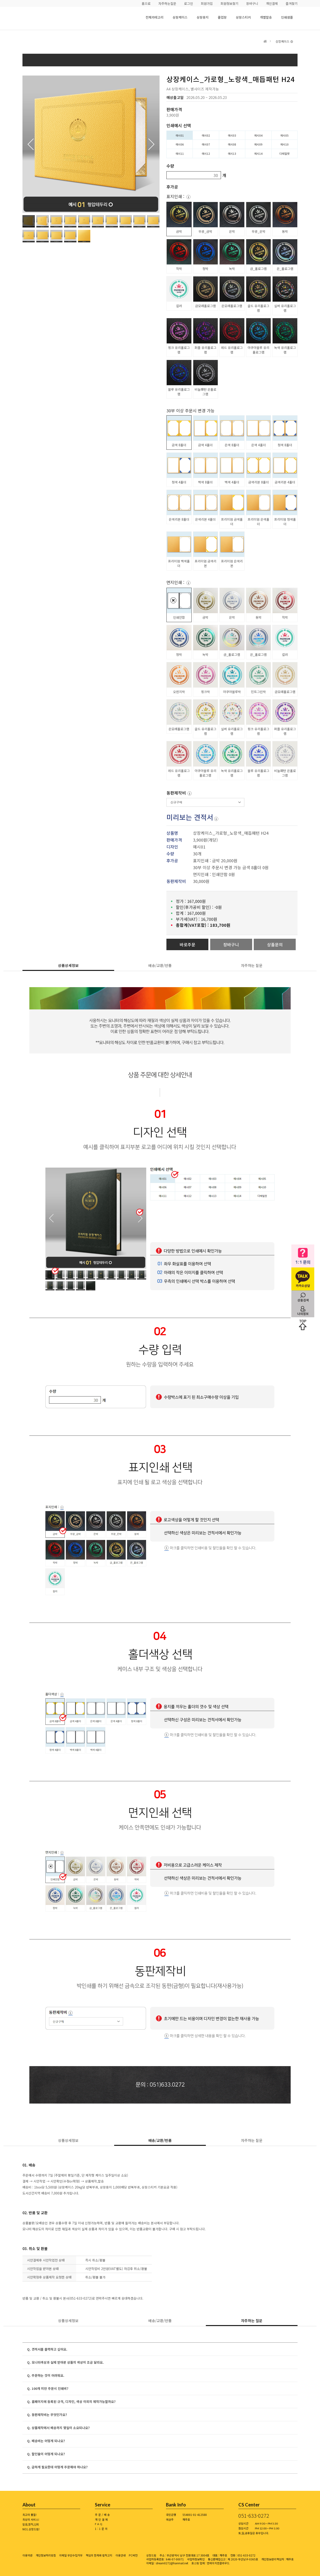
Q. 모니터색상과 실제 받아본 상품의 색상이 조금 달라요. (65, 2362)
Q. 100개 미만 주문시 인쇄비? (47, 2388)
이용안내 (121, 2555)
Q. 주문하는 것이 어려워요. (45, 2375)
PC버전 (133, 2555)
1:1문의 (101, 2529)
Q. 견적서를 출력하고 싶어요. (47, 2349)
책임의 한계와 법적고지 (99, 2555)
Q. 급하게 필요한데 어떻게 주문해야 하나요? (57, 2467)
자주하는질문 (167, 3)
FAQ (99, 2524)
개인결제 (272, 3)
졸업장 (222, 17)
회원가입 (207, 3)
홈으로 (146, 3)
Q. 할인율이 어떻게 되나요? (46, 2454)
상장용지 (203, 17)
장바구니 (252, 3)
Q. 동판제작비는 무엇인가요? (47, 2414)
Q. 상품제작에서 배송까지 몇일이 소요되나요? (58, 2427)
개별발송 (266, 17)
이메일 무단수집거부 (71, 2555)
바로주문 (187, 944)
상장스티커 (243, 17)
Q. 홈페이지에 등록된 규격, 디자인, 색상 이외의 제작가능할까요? (71, 2401)
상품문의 (275, 944)
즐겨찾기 (292, 3)
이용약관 (27, 2555)
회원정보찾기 (229, 3)
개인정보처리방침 (46, 2555)
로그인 (188, 3)
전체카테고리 (154, 17)
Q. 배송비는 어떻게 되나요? (46, 2440)
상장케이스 (180, 17)
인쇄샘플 (287, 17)
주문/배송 (103, 2515)
